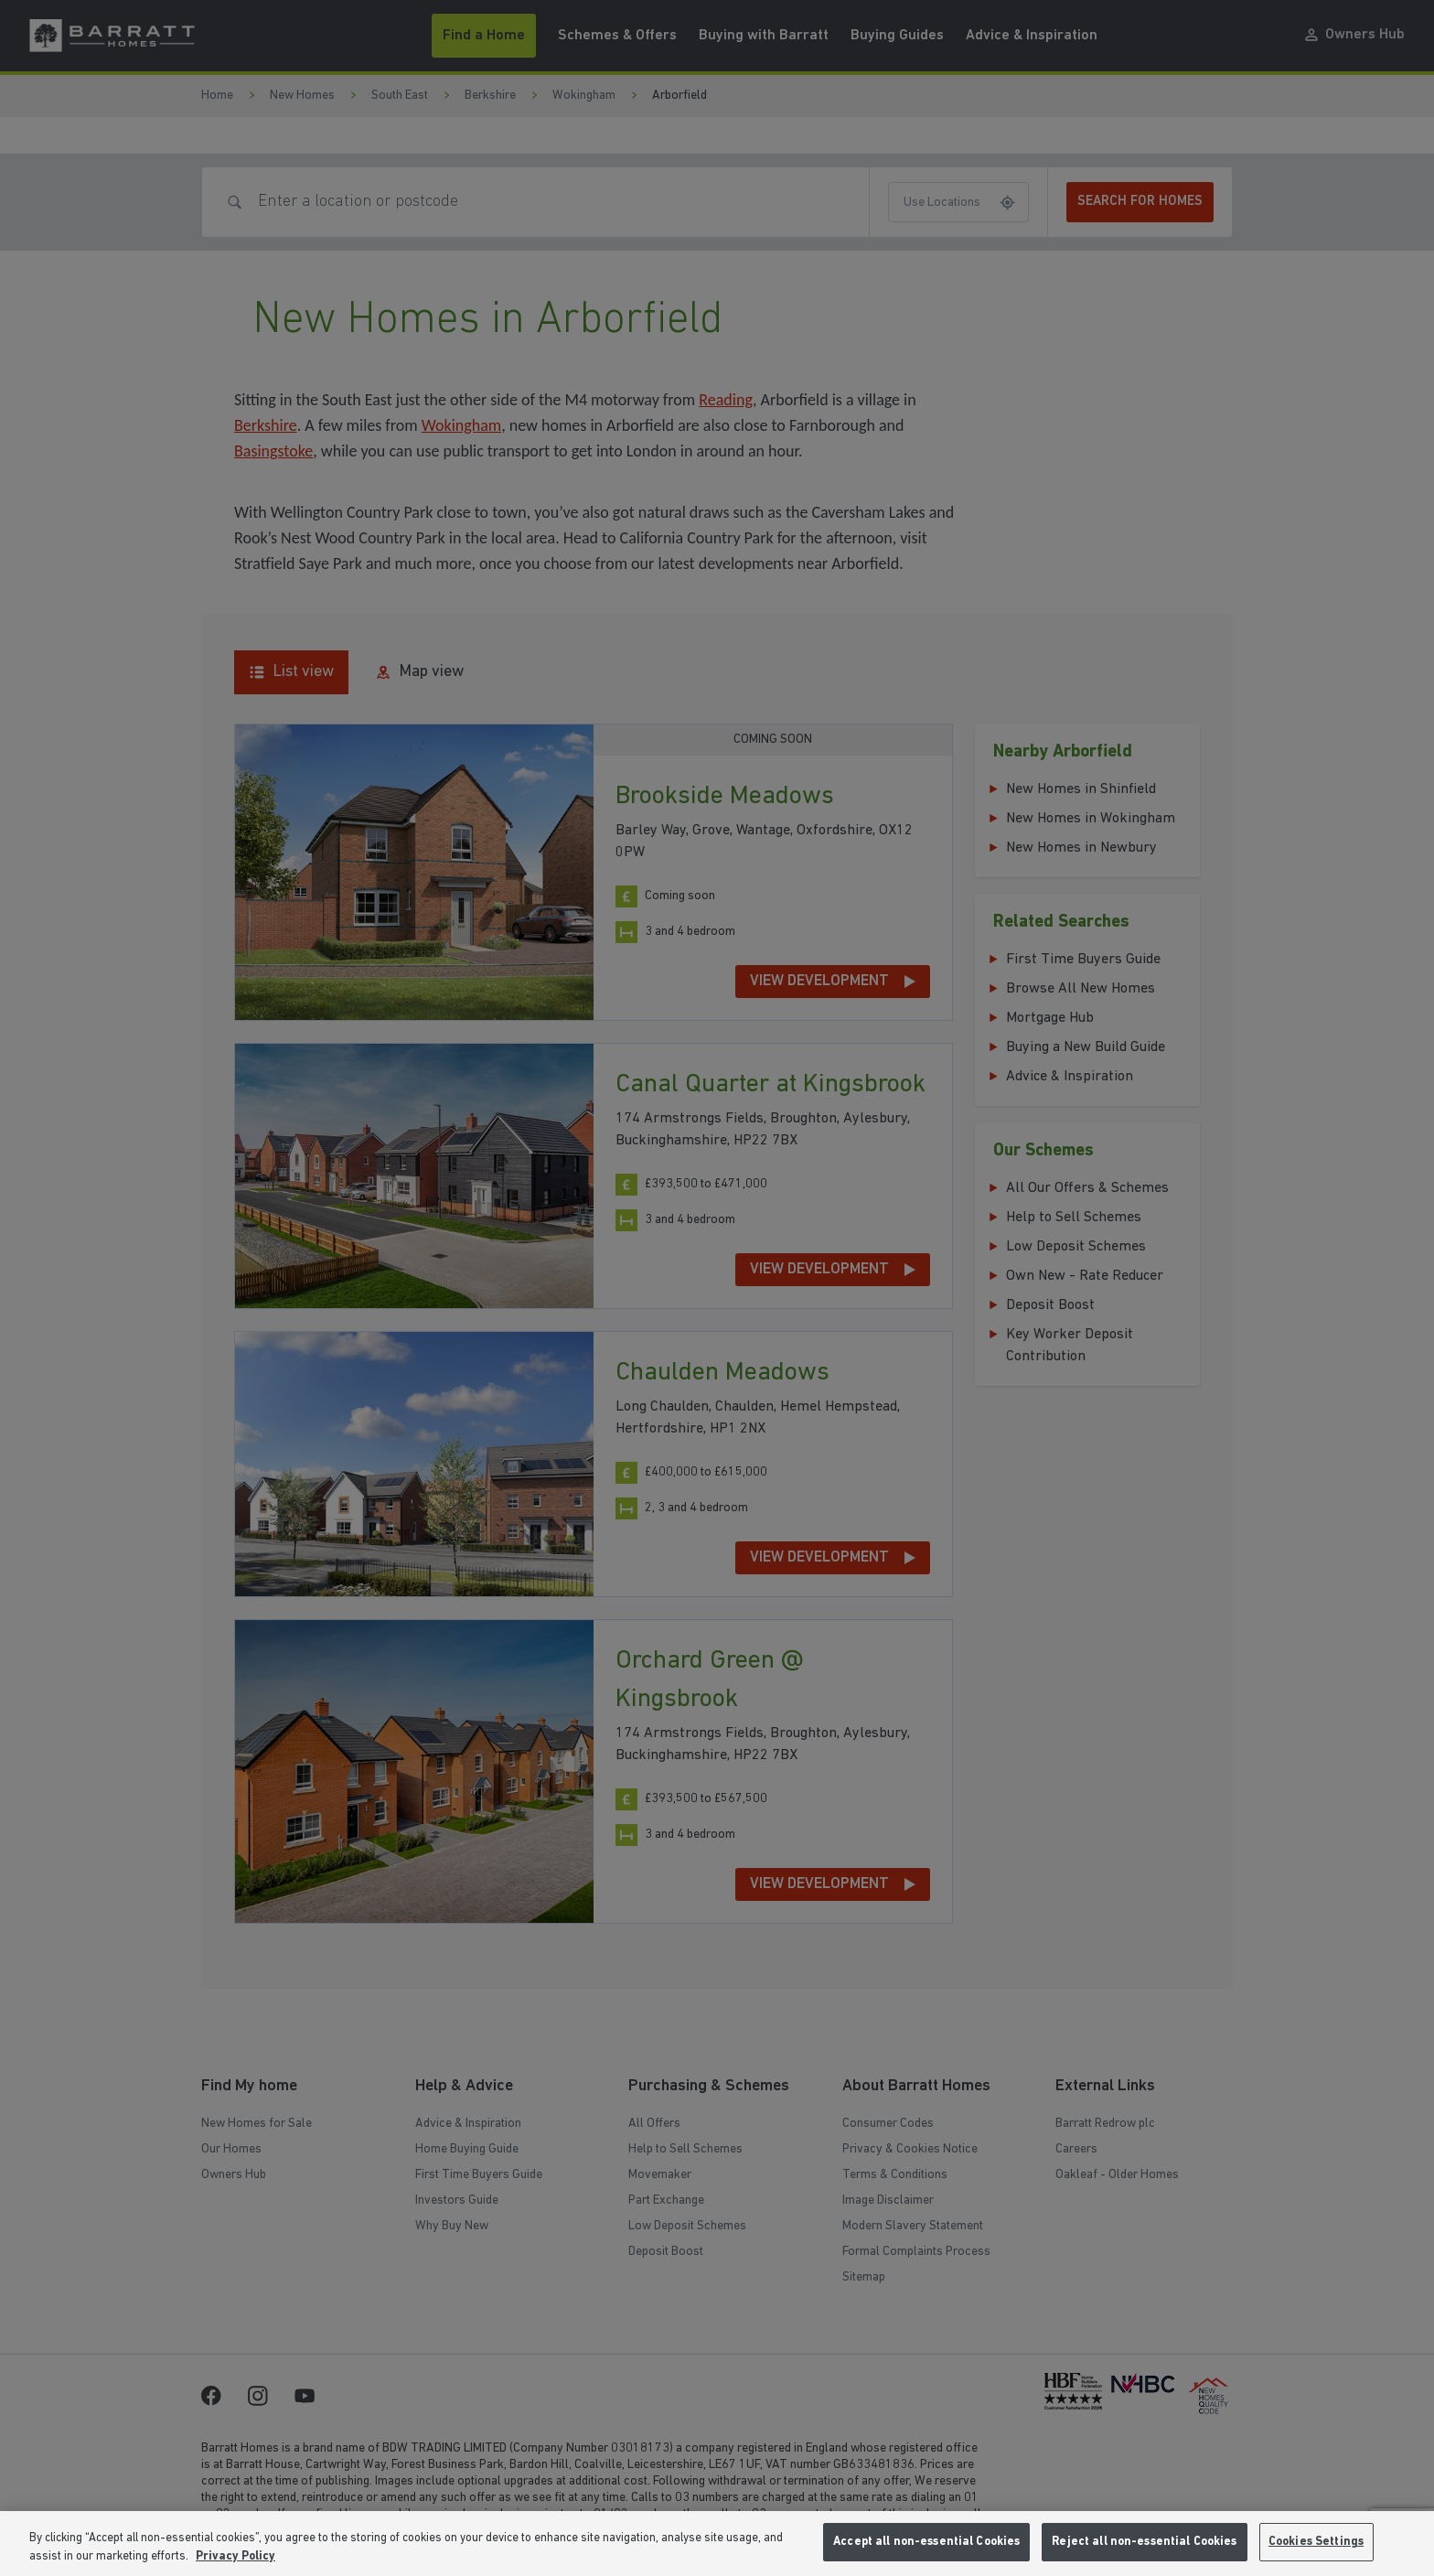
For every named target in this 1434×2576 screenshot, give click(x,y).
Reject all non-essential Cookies (1144, 2542)
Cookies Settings (1316, 2542)
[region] (717, 2543)
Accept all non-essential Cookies (926, 2542)
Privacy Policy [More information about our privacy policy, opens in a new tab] (235, 2556)
